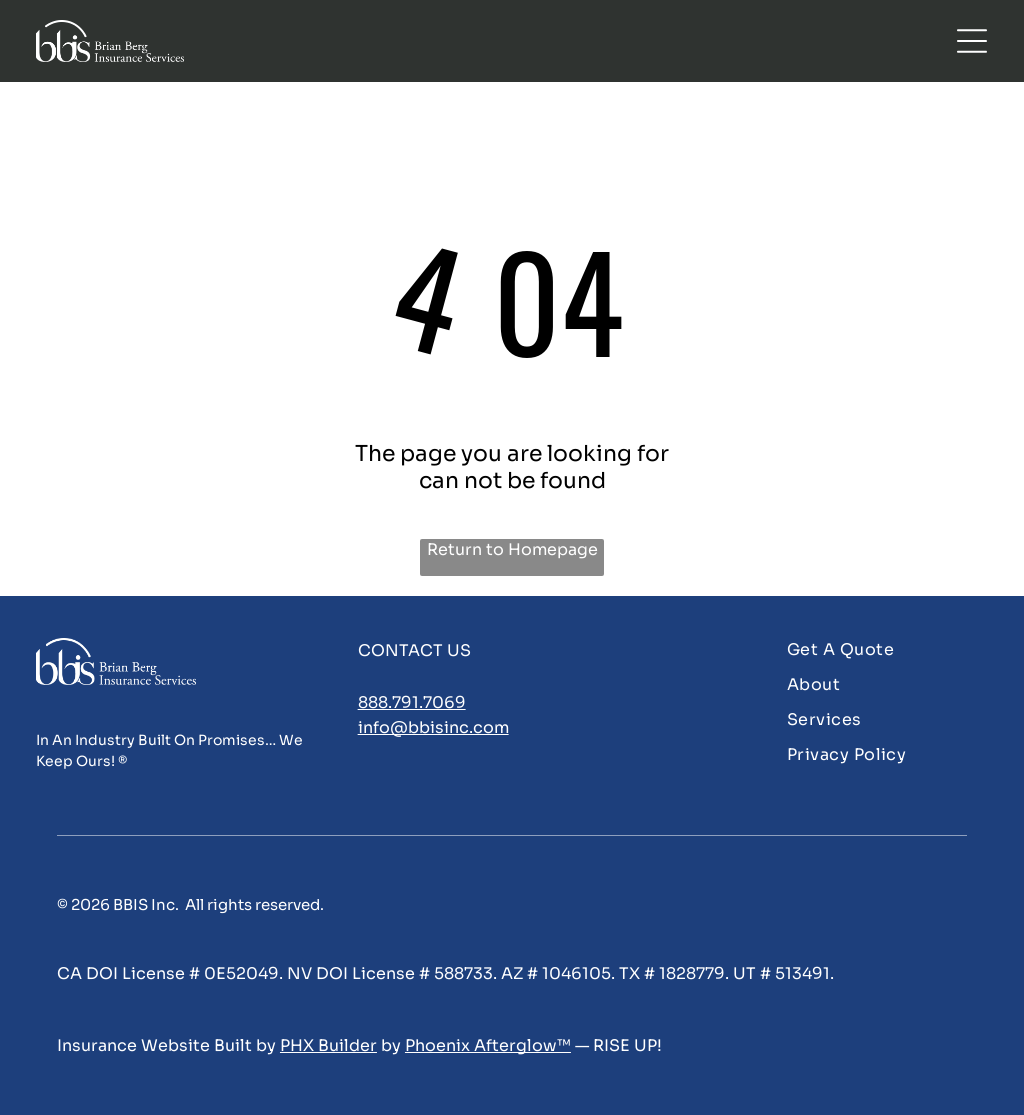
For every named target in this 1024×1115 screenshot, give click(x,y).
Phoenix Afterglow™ (488, 1045)
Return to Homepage (512, 549)
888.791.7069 (412, 702)
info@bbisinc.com (433, 727)
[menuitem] (887, 649)
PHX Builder (328, 1045)
